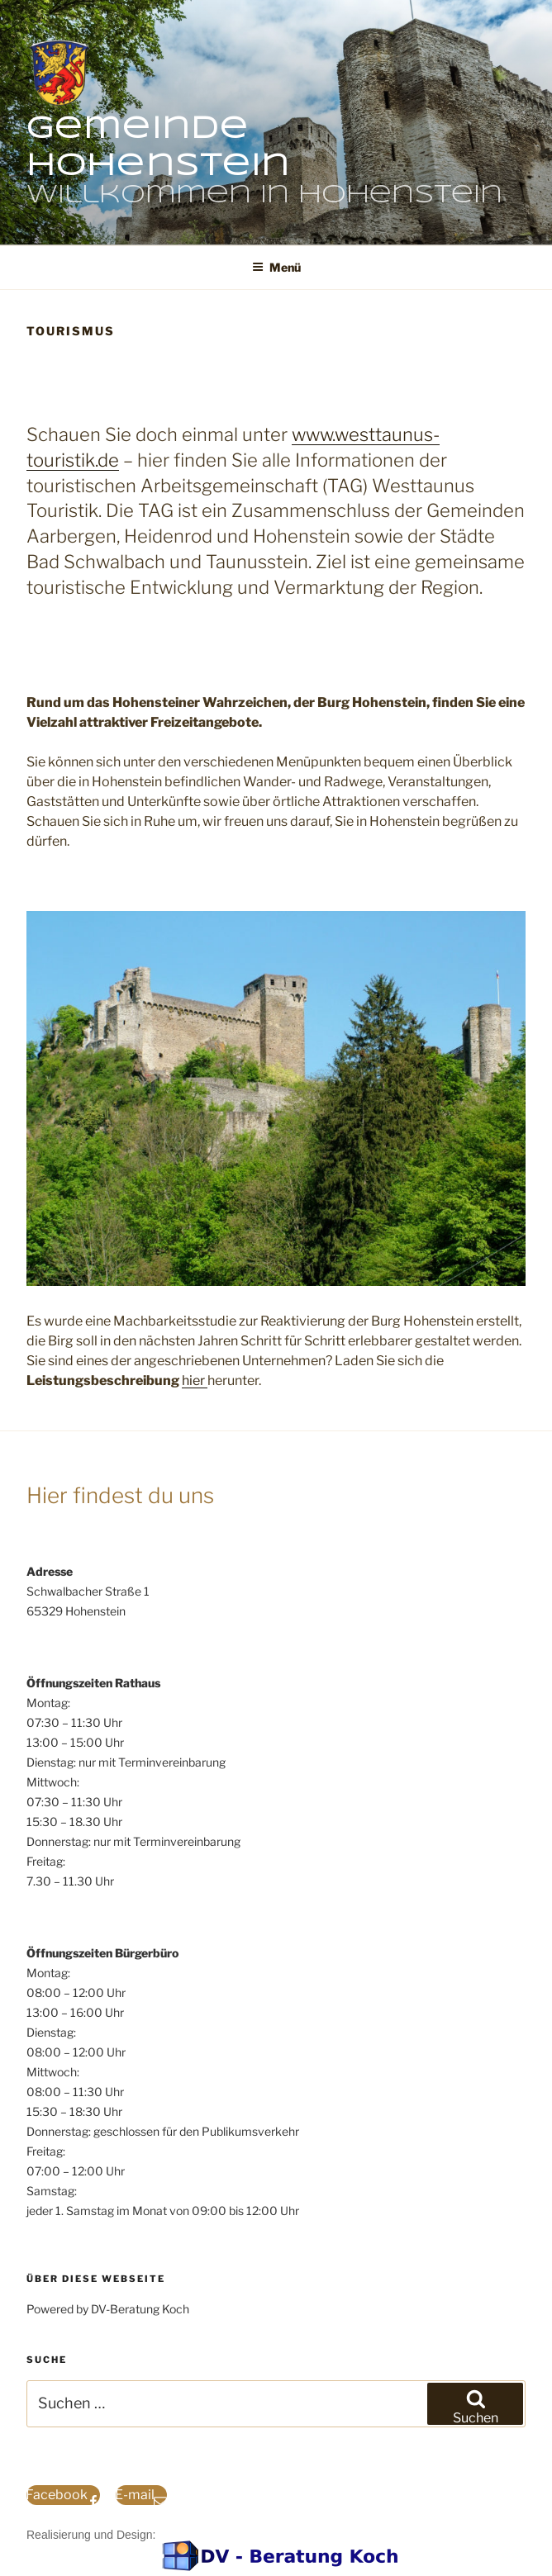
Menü (276, 267)
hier (194, 1380)
